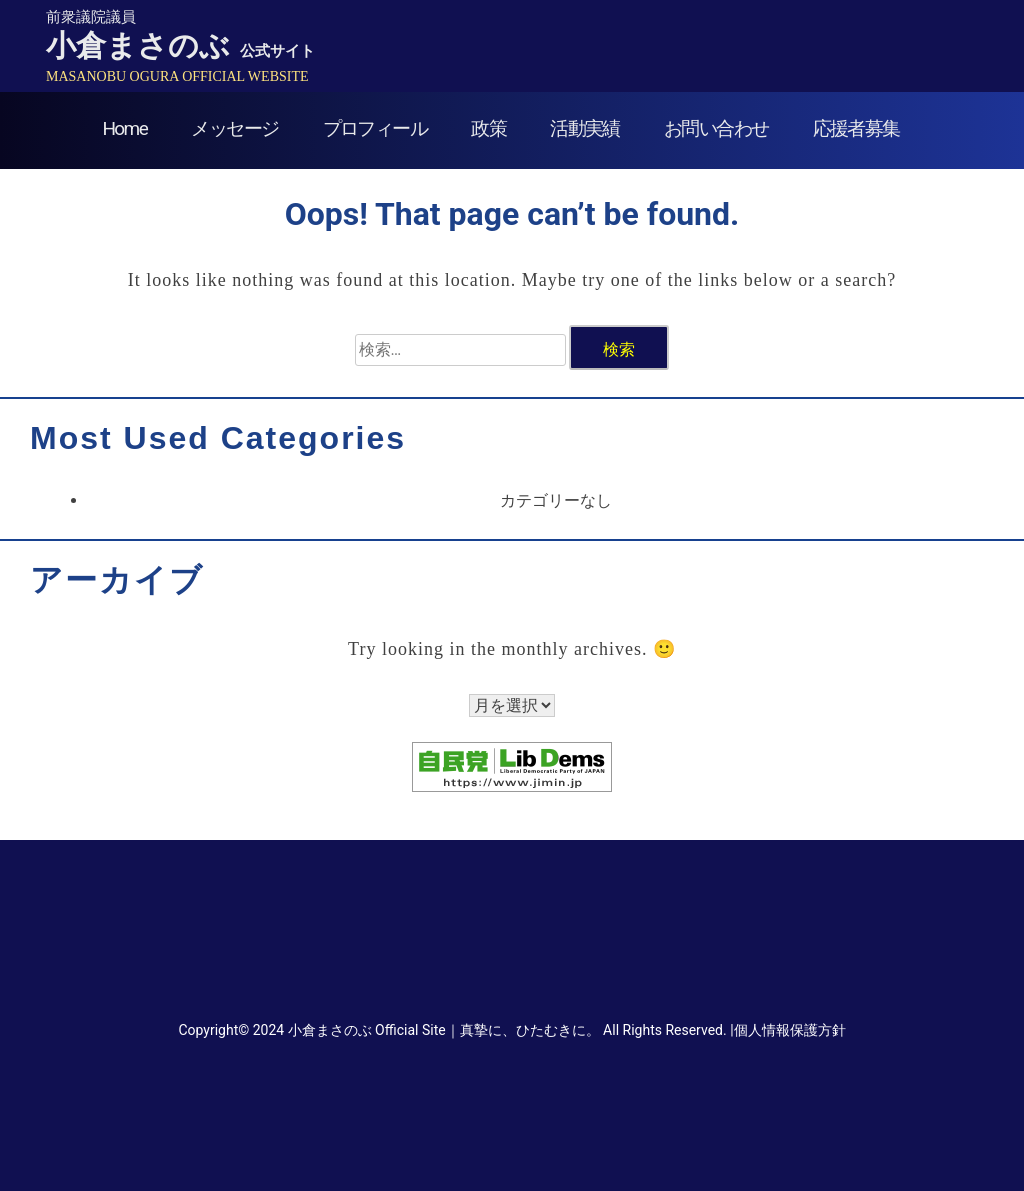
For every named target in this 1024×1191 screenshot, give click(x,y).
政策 (488, 128)
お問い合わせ (716, 128)
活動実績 (585, 128)
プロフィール (375, 128)
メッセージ (234, 128)
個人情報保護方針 (790, 1030)
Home (124, 128)
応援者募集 (856, 128)
